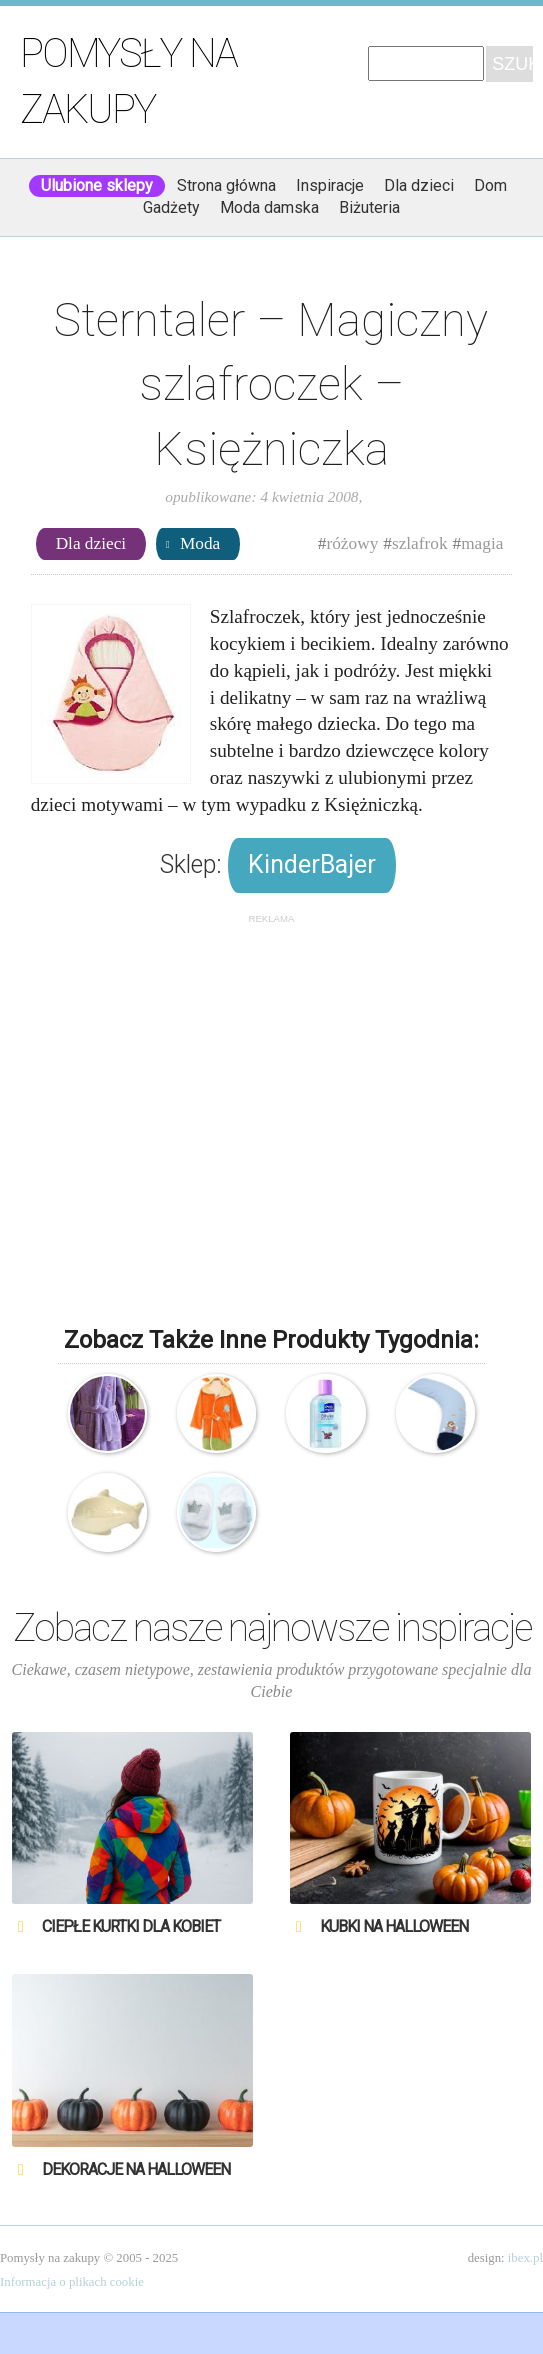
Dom (490, 185)
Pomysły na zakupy (128, 81)
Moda (200, 543)
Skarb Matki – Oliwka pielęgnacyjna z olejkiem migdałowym (325, 1413)
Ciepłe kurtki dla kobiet (131, 1926)
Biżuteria (369, 207)
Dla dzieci (419, 185)
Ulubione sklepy (97, 185)
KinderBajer (312, 864)
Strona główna (226, 185)
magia (482, 543)
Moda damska (269, 207)
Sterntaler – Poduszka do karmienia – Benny (435, 1413)
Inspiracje (330, 185)
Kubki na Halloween (394, 1926)
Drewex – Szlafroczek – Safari (216, 1413)
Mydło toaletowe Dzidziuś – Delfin (107, 1512)
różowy (352, 543)
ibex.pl (525, 2258)
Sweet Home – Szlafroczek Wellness (107, 1413)
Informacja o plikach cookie (72, 2282)
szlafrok (420, 543)
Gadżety (171, 207)
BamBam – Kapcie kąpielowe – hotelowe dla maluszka (216, 1512)
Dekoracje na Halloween (136, 2169)
